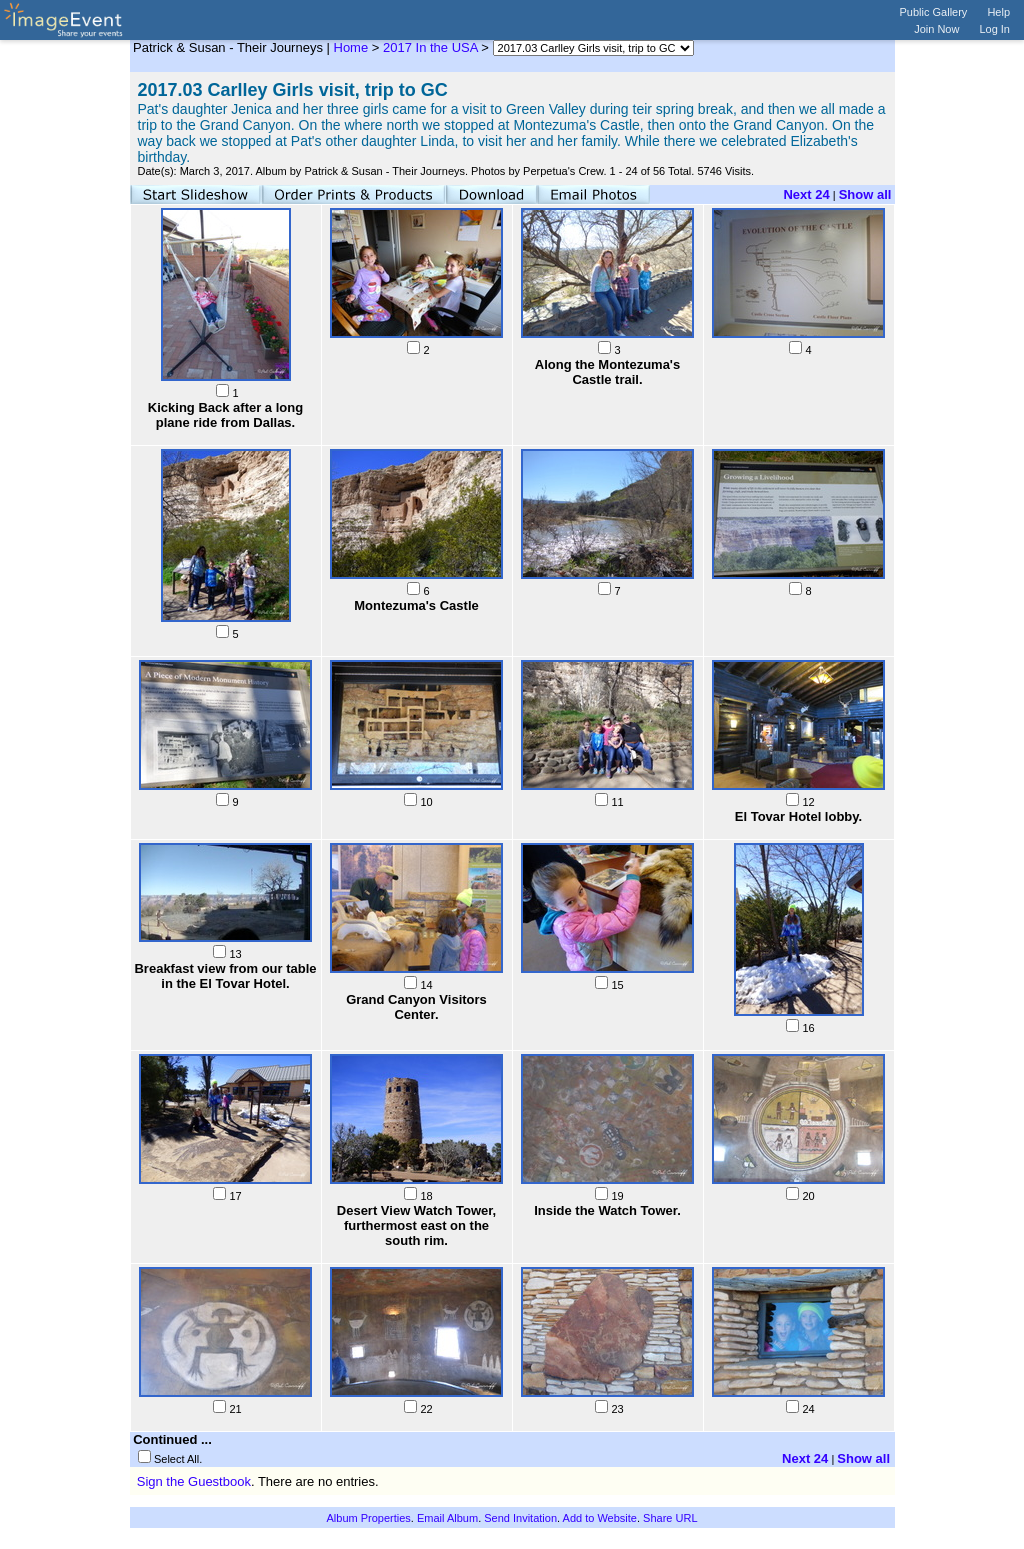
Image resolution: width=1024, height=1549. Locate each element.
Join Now (936, 29)
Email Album (447, 1518)
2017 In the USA (430, 47)
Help (998, 12)
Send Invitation (520, 1518)
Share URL (670, 1518)
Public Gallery (934, 12)
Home (351, 47)
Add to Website (600, 1518)
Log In (994, 29)
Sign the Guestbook (194, 1481)
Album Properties (368, 1518)
